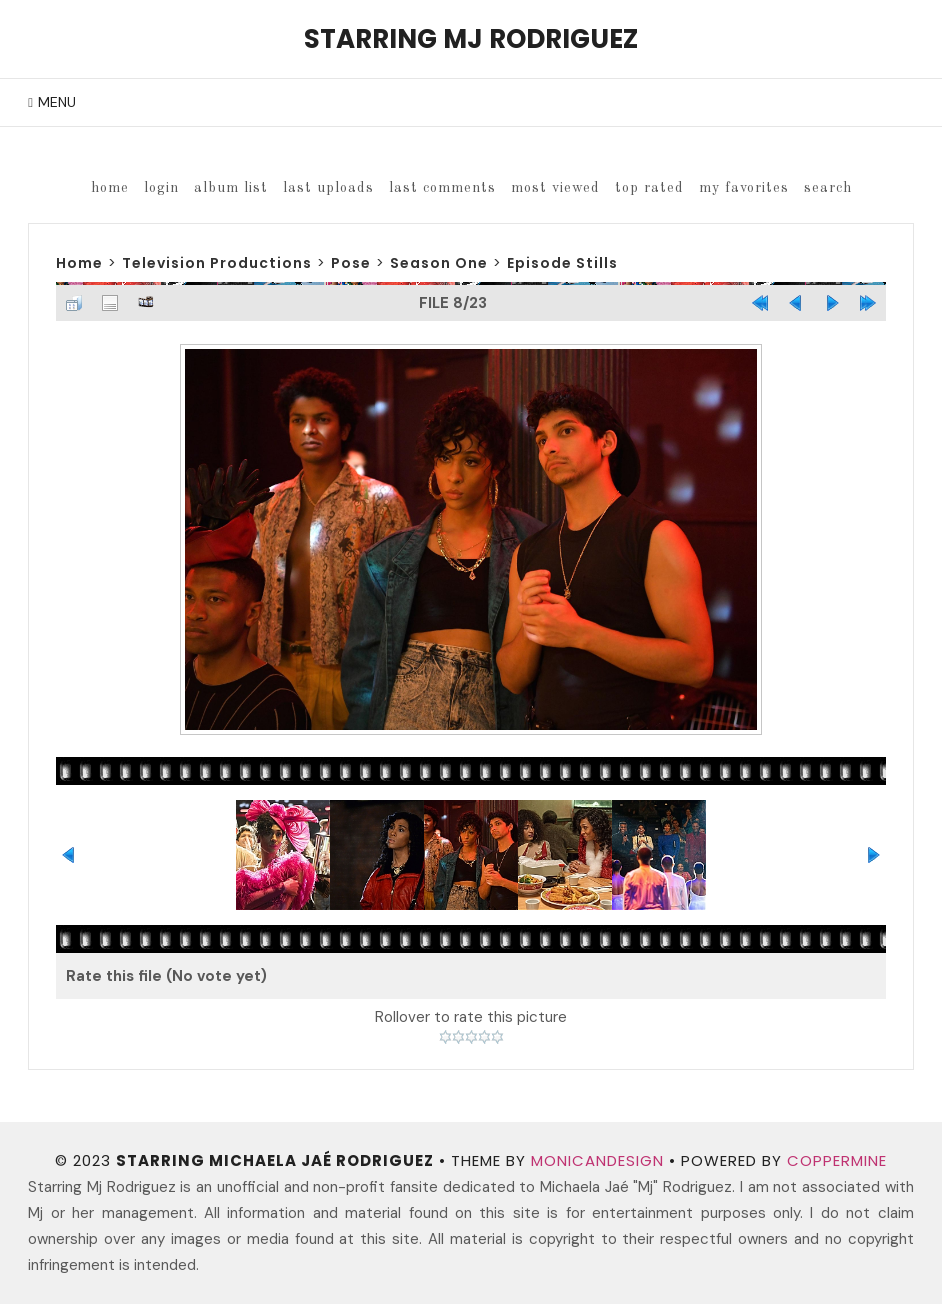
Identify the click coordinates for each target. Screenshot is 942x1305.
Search (828, 188)
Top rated (649, 188)
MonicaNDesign (597, 1161)
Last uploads (328, 188)
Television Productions (217, 263)
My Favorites (744, 188)
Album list (231, 188)
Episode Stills (562, 263)
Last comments (442, 188)
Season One (439, 263)
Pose (351, 263)
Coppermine (837, 1161)
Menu (57, 102)
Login (161, 188)
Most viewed (555, 188)
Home (110, 188)
